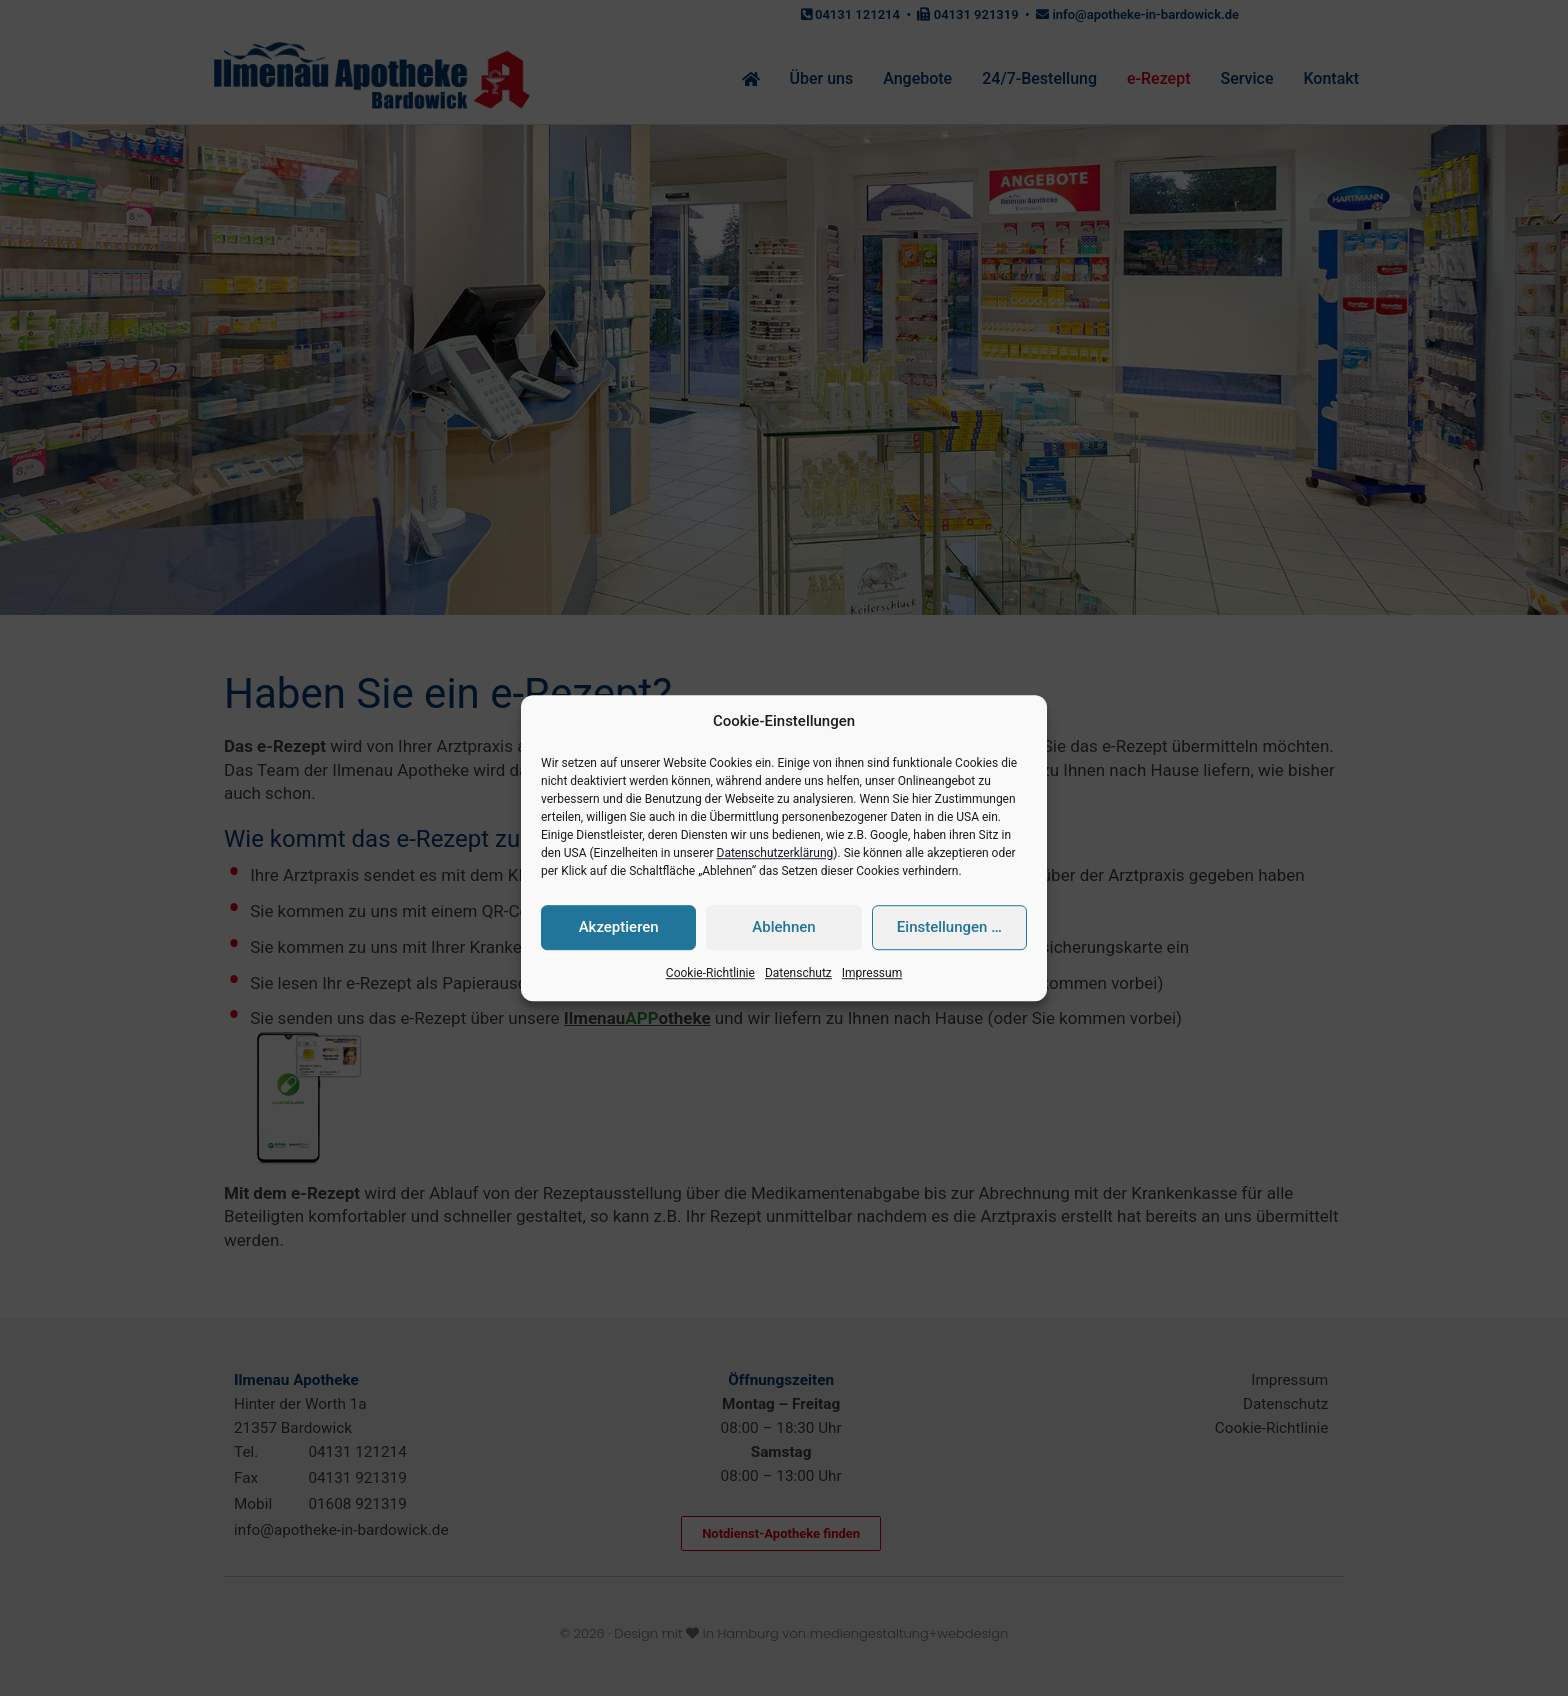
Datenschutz (798, 973)
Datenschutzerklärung (775, 853)
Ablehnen (783, 928)
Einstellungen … (949, 928)
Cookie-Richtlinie (710, 973)
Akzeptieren (619, 928)
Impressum (872, 973)
